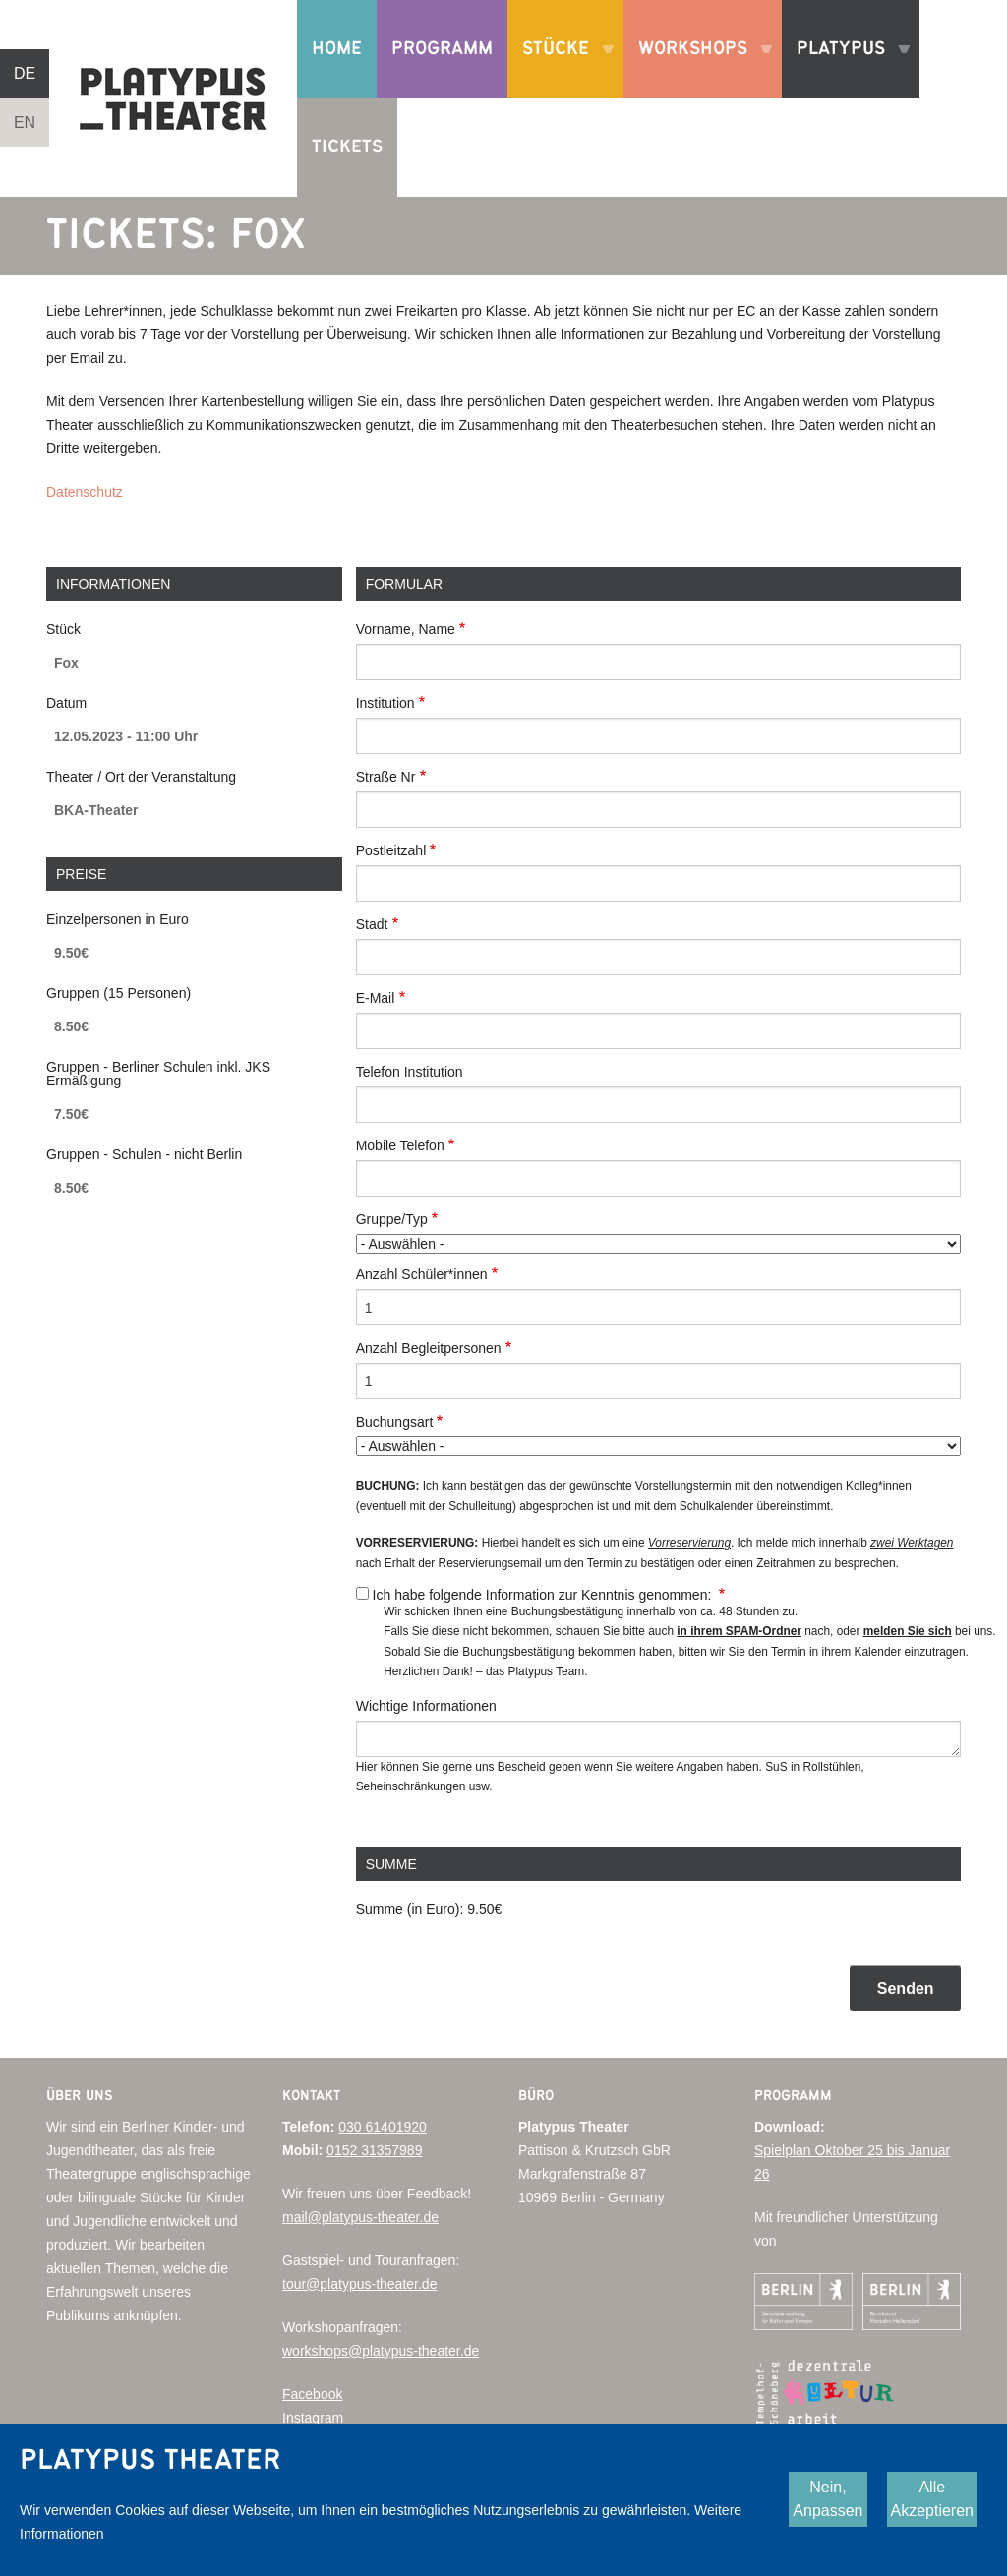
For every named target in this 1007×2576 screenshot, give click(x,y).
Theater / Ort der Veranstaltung (141, 777)
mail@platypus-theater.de (360, 2217)
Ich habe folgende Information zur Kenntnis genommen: (544, 1595)
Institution (385, 703)
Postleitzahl (391, 850)
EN (24, 122)
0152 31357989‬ (374, 2150)
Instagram (312, 2418)
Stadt (372, 924)
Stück (63, 629)
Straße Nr (386, 777)
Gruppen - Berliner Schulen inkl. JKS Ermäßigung (158, 1073)
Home (337, 48)
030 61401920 (382, 2127)
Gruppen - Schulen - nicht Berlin (144, 1154)
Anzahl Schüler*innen (422, 1274)
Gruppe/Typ (392, 1219)
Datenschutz (84, 491)
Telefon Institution (409, 1072)
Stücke (560, 68)
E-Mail (375, 998)
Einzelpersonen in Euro (117, 919)
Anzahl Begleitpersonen (429, 1348)
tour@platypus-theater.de (359, 2284)
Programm (442, 48)
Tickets (347, 147)
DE (24, 73)
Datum (66, 703)
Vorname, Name (405, 629)
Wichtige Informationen (426, 1706)
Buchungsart (395, 1422)
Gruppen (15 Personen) (118, 993)
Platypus (846, 68)
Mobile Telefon (400, 1145)
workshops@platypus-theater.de (380, 2351)
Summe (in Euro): (410, 1909)
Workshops (697, 68)
